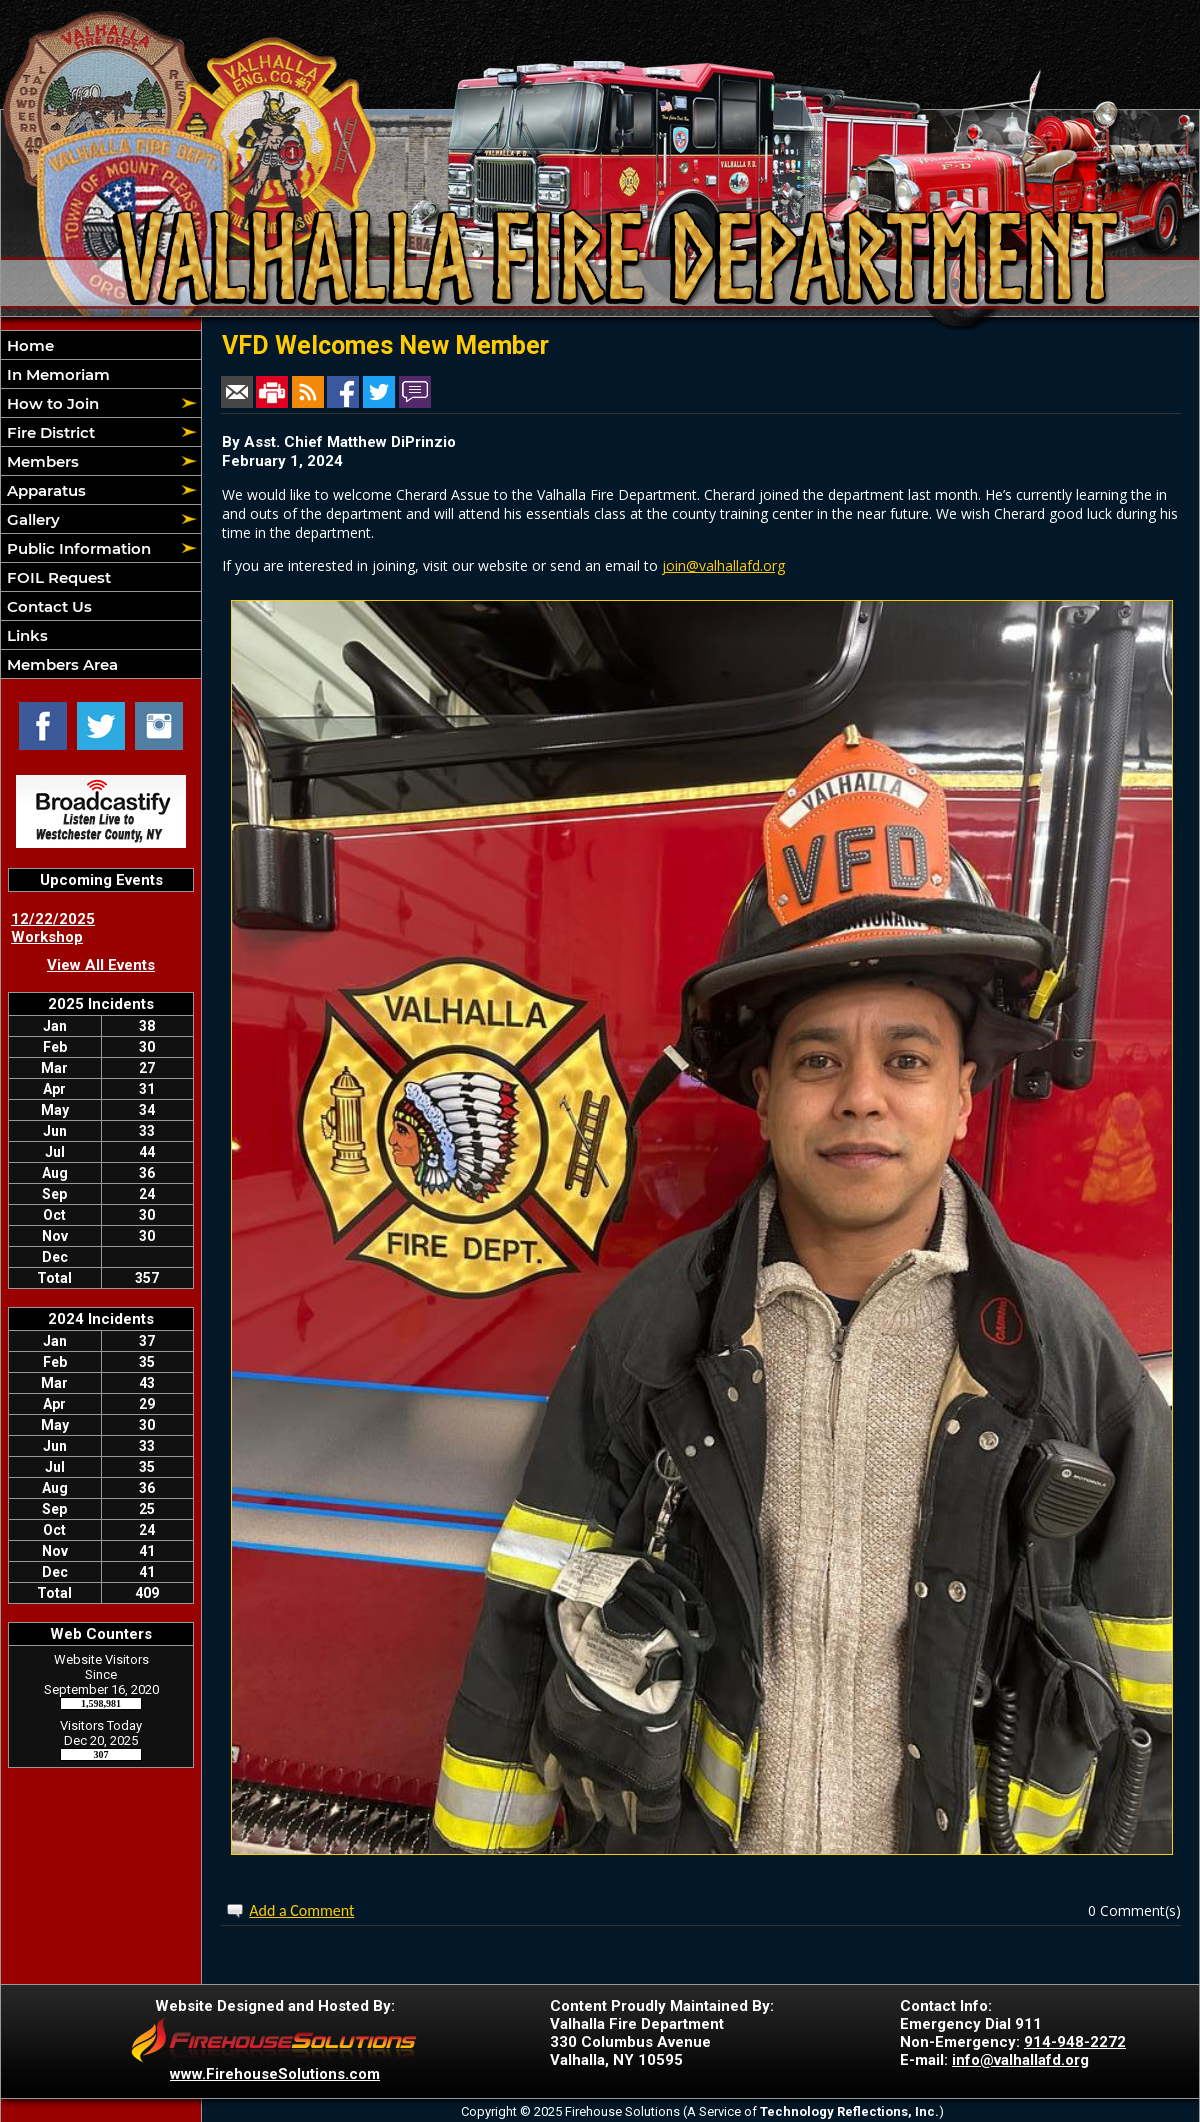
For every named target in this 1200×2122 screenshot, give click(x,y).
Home (28, 345)
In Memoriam (56, 374)
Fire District (49, 432)
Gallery (31, 519)
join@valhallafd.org (723, 565)
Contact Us (47, 606)
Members (41, 461)
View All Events (101, 965)
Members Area (60, 664)
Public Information (77, 548)
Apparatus (44, 490)
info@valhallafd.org (1020, 2060)
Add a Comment (301, 1910)
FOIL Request (57, 577)
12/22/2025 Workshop (53, 928)
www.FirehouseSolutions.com (275, 2074)
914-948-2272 (1075, 2042)
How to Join (51, 403)
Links (25, 635)
